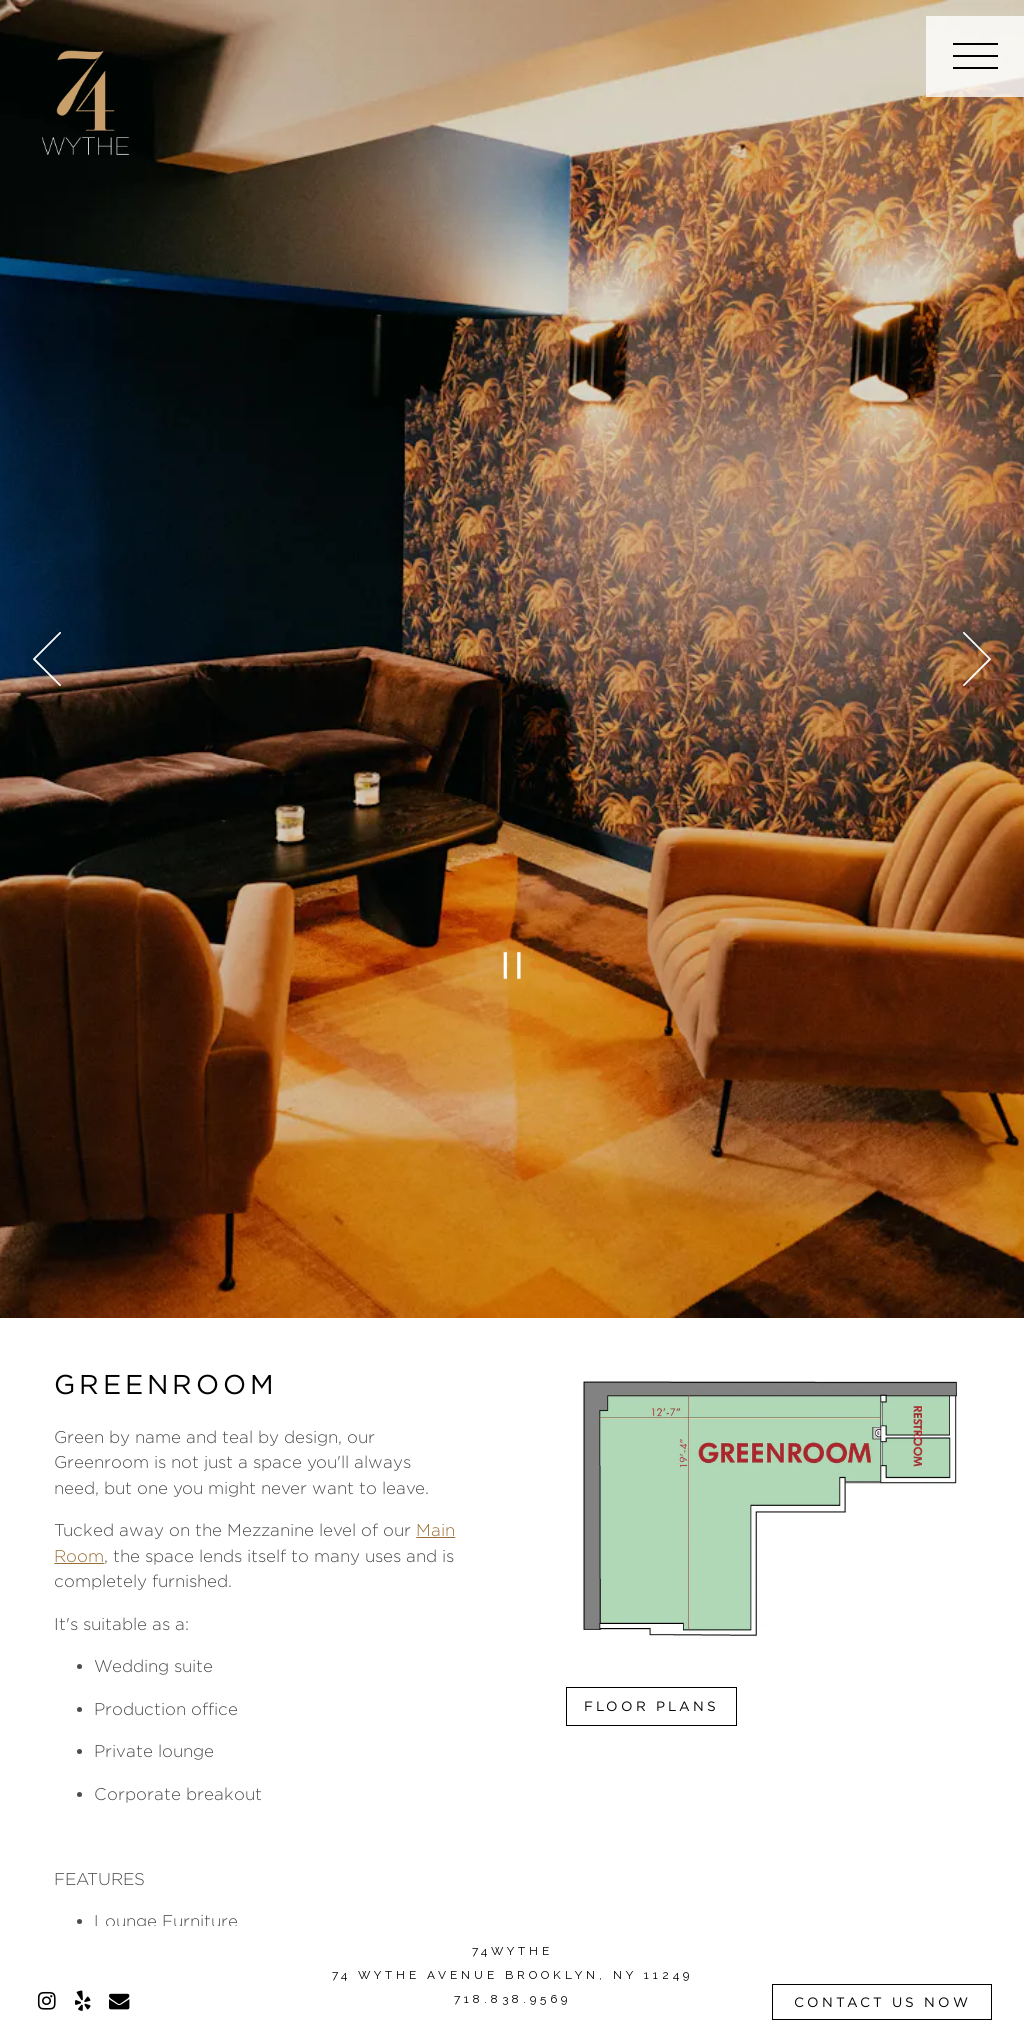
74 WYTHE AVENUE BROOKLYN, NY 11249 (512, 1975)
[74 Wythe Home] (86, 99)
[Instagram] (47, 2001)
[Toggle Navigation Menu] (975, 56)
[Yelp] (83, 2001)
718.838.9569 (512, 1999)
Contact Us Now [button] (882, 2002)
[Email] (119, 2001)
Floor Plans (651, 1706)
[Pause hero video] (512, 966)
